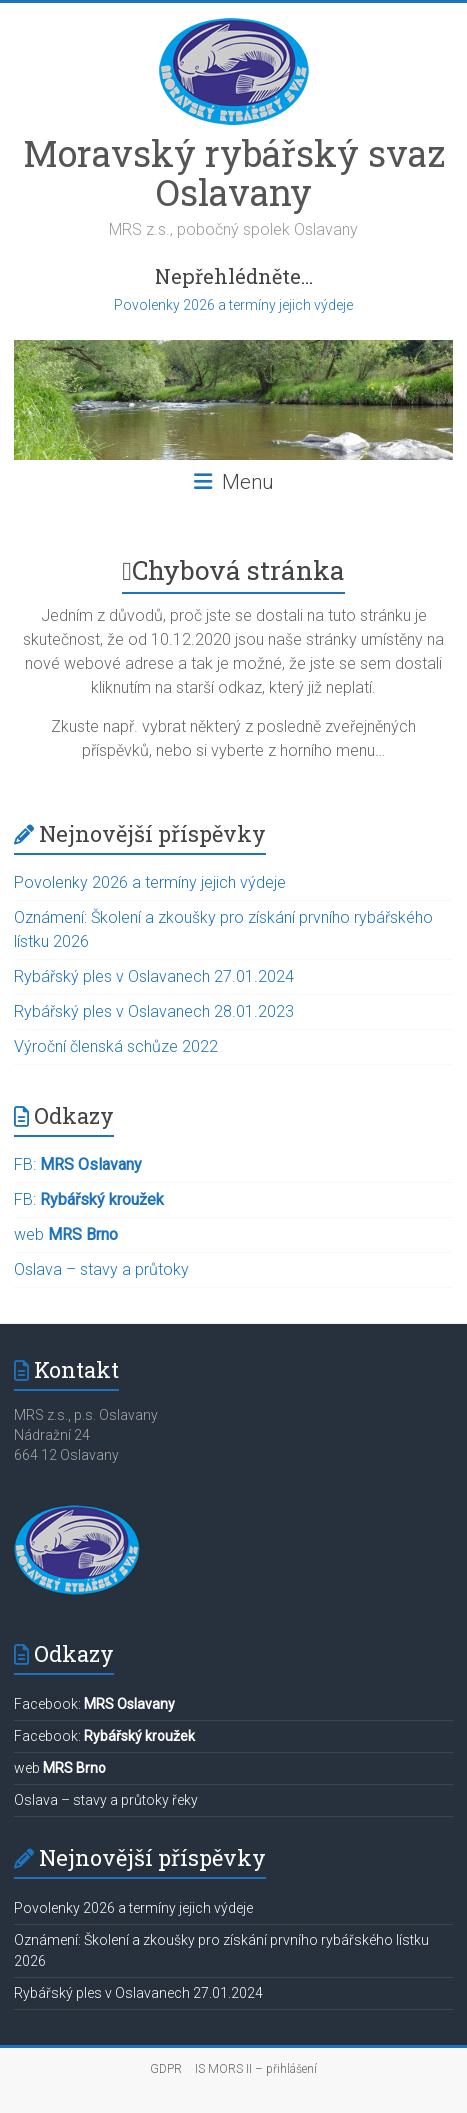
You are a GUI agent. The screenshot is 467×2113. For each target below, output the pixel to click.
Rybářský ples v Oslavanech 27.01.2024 (154, 976)
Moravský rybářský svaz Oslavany (234, 172)
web (66, 1234)
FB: (78, 1164)
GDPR (166, 2069)
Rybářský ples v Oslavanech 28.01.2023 (154, 1011)
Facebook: (94, 1704)
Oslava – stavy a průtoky (101, 1269)
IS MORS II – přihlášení (256, 2069)
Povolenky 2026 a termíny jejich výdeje (233, 305)
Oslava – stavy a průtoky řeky (106, 1800)
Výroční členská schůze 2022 (116, 1046)
